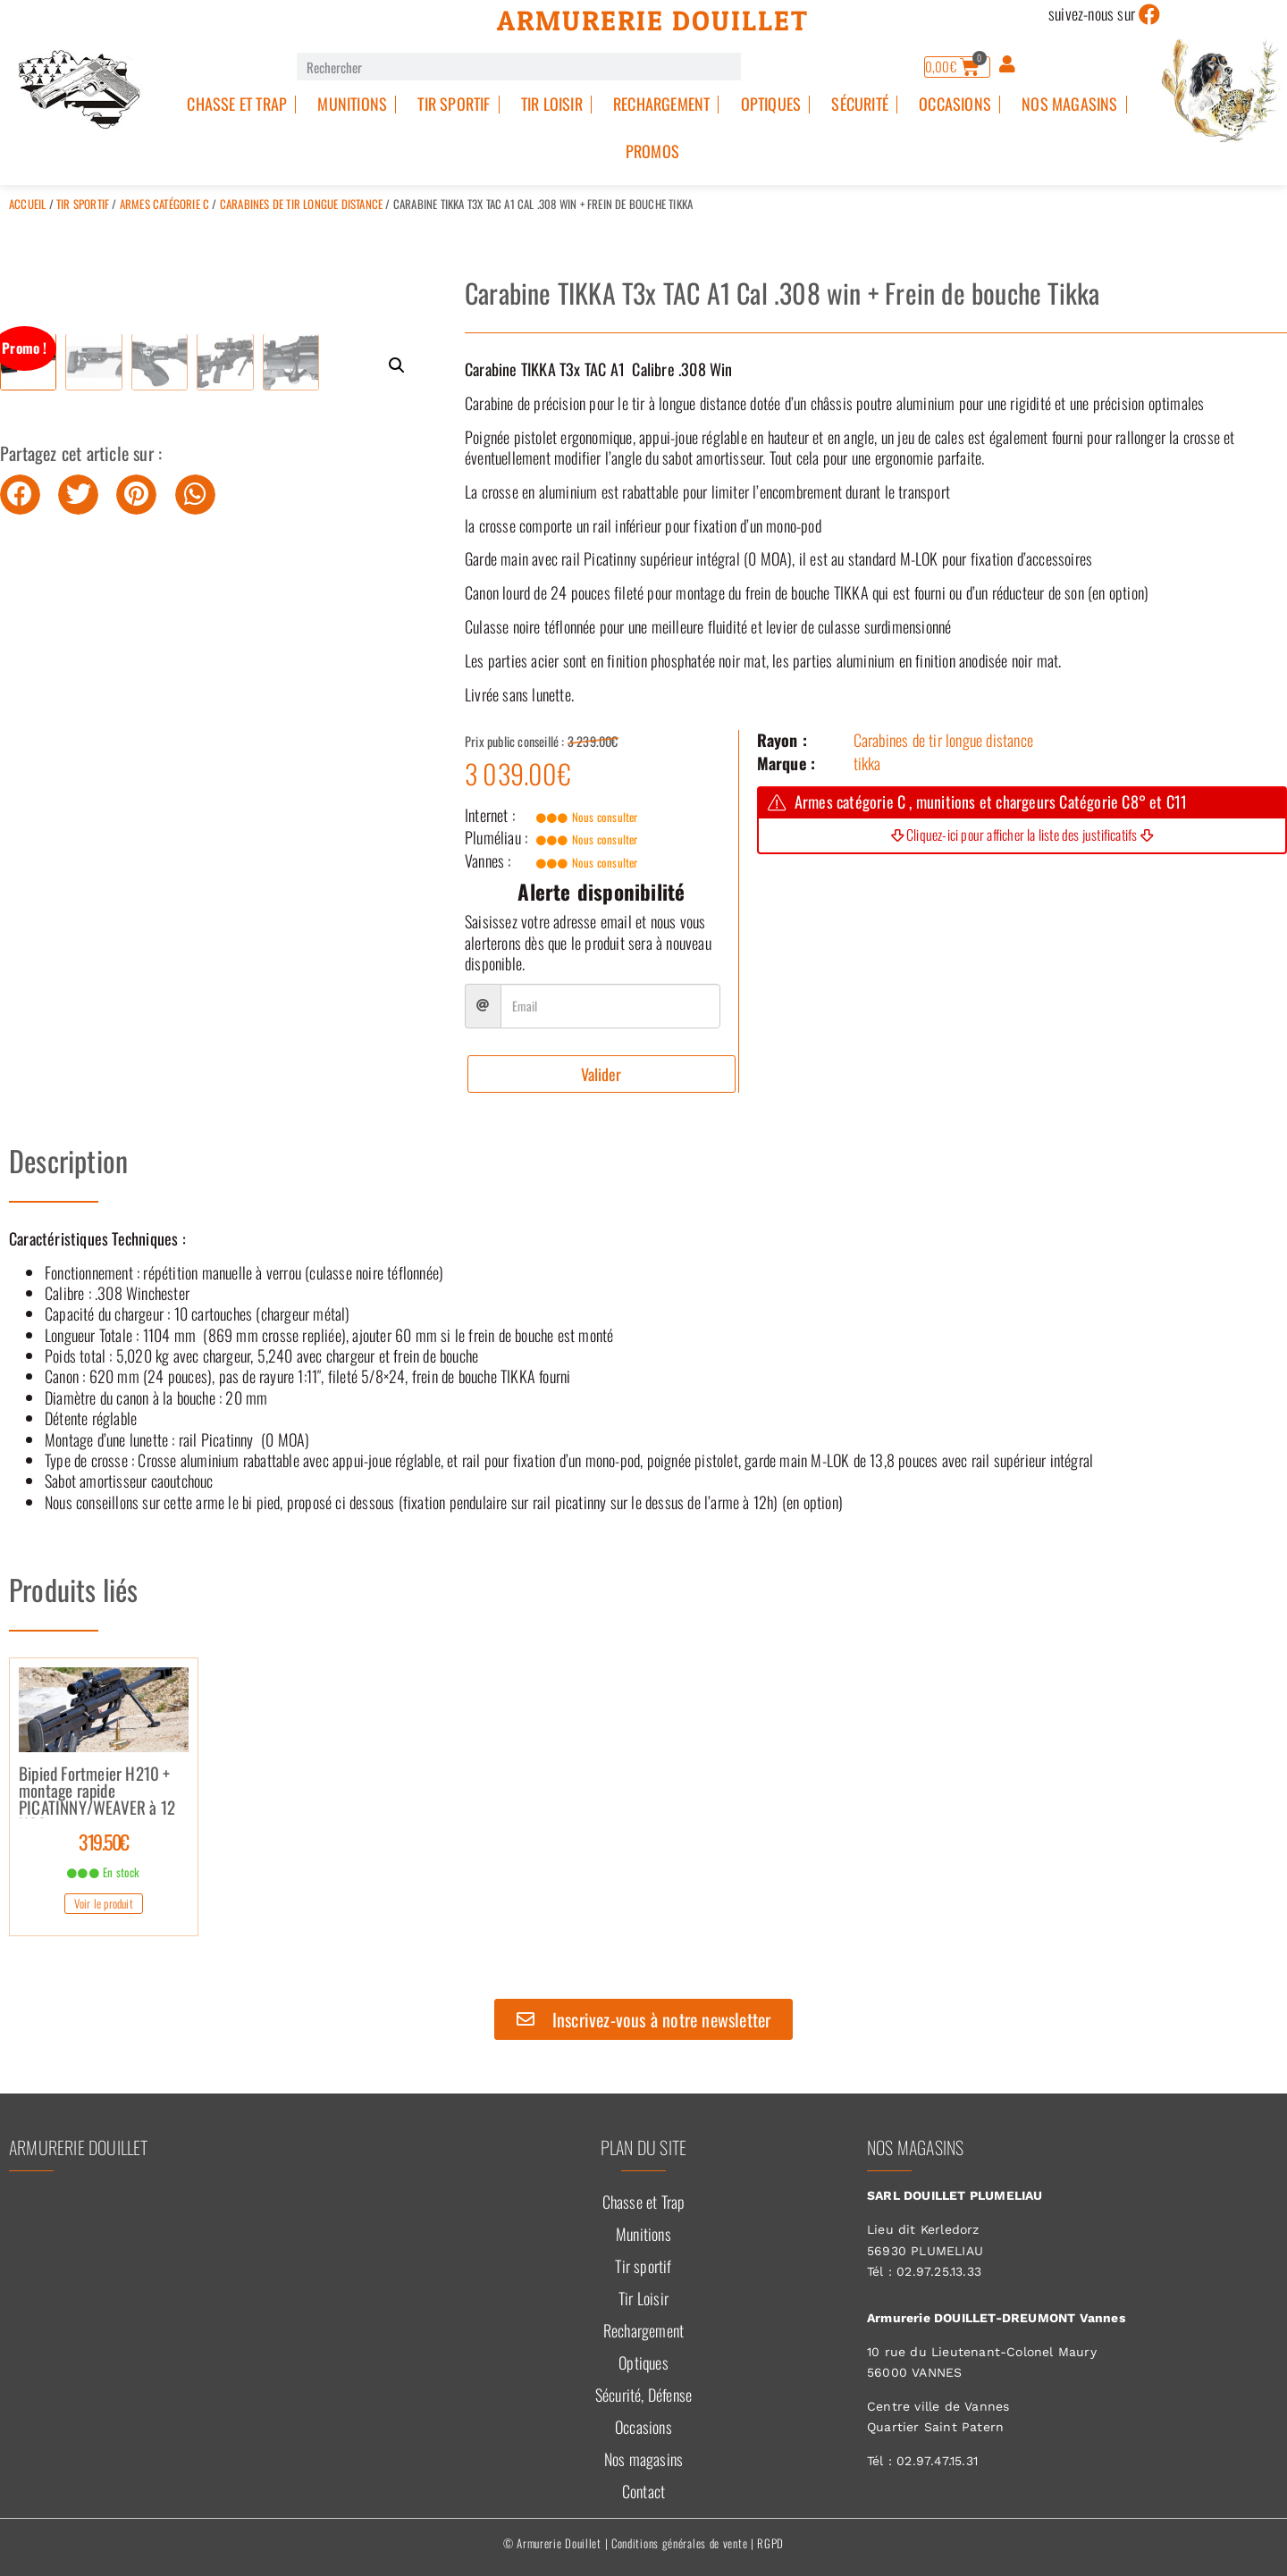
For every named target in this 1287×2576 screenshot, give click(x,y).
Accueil (27, 204)
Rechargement (661, 103)
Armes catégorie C (164, 204)
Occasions (955, 103)
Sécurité (859, 103)
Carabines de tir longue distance (301, 204)
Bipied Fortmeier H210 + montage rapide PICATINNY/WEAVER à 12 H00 (97, 1791)
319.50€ (104, 1841)
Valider (601, 1074)
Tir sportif (453, 103)
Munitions (352, 103)
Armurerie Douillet (653, 21)
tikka (867, 763)
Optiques (771, 103)
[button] (397, 365)
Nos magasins (1069, 103)
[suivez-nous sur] (1149, 14)
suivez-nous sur (1091, 13)
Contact (643, 2491)
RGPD (770, 2543)
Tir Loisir (552, 103)
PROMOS (652, 151)
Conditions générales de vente (679, 2543)
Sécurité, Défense (643, 2394)
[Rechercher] (755, 66)
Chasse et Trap (237, 103)
